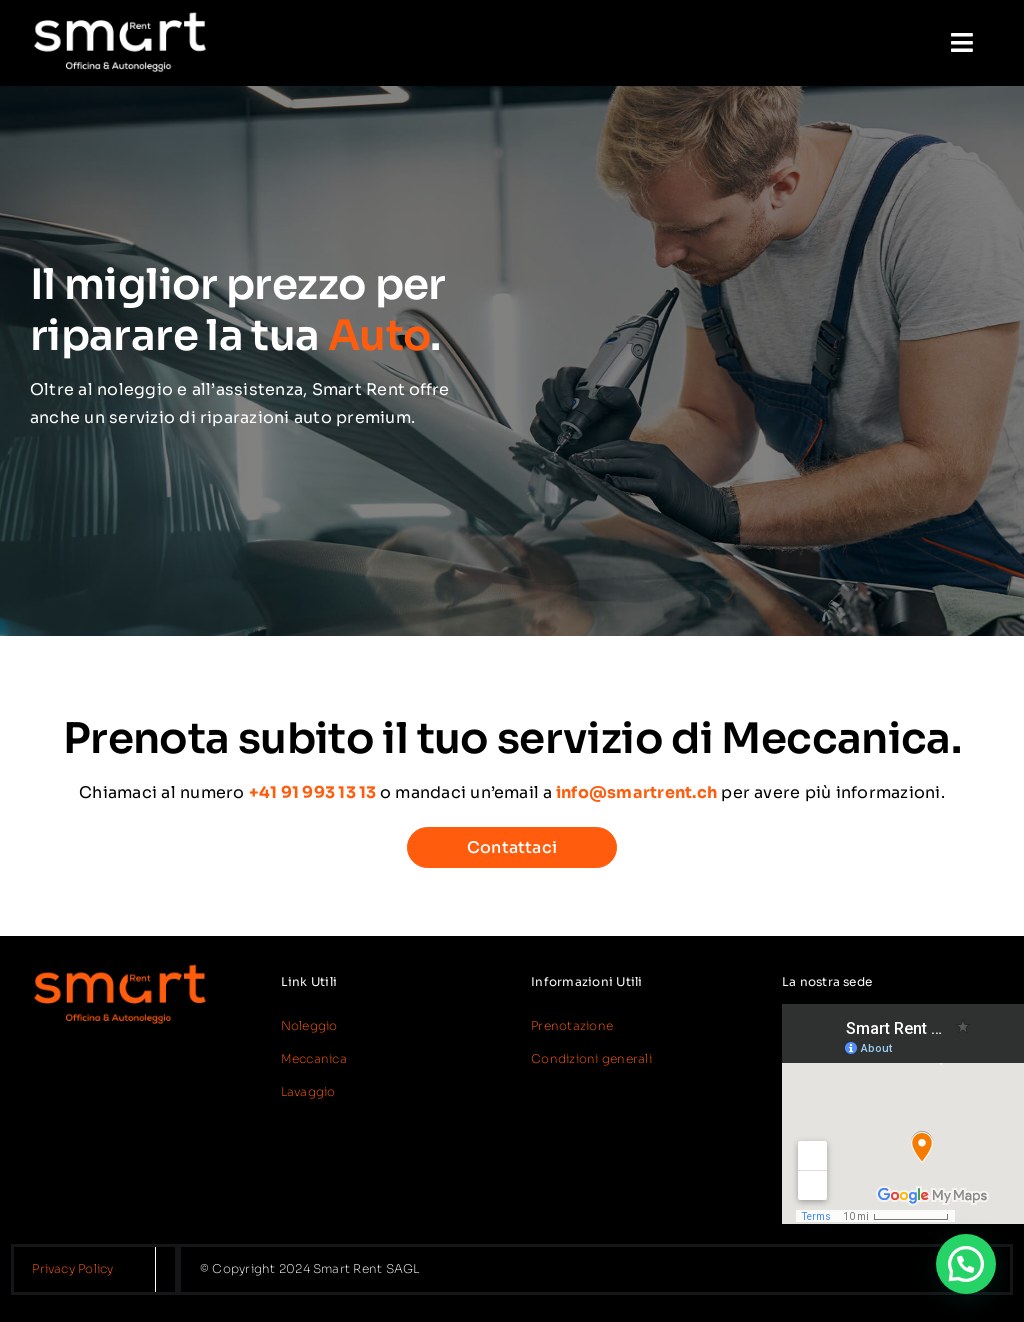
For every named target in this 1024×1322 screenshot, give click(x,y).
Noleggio (309, 1025)
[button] (966, 1264)
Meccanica (314, 1058)
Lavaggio (308, 1091)
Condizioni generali (591, 1058)
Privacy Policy (72, 1268)
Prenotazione (572, 1025)
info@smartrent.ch (636, 792)
